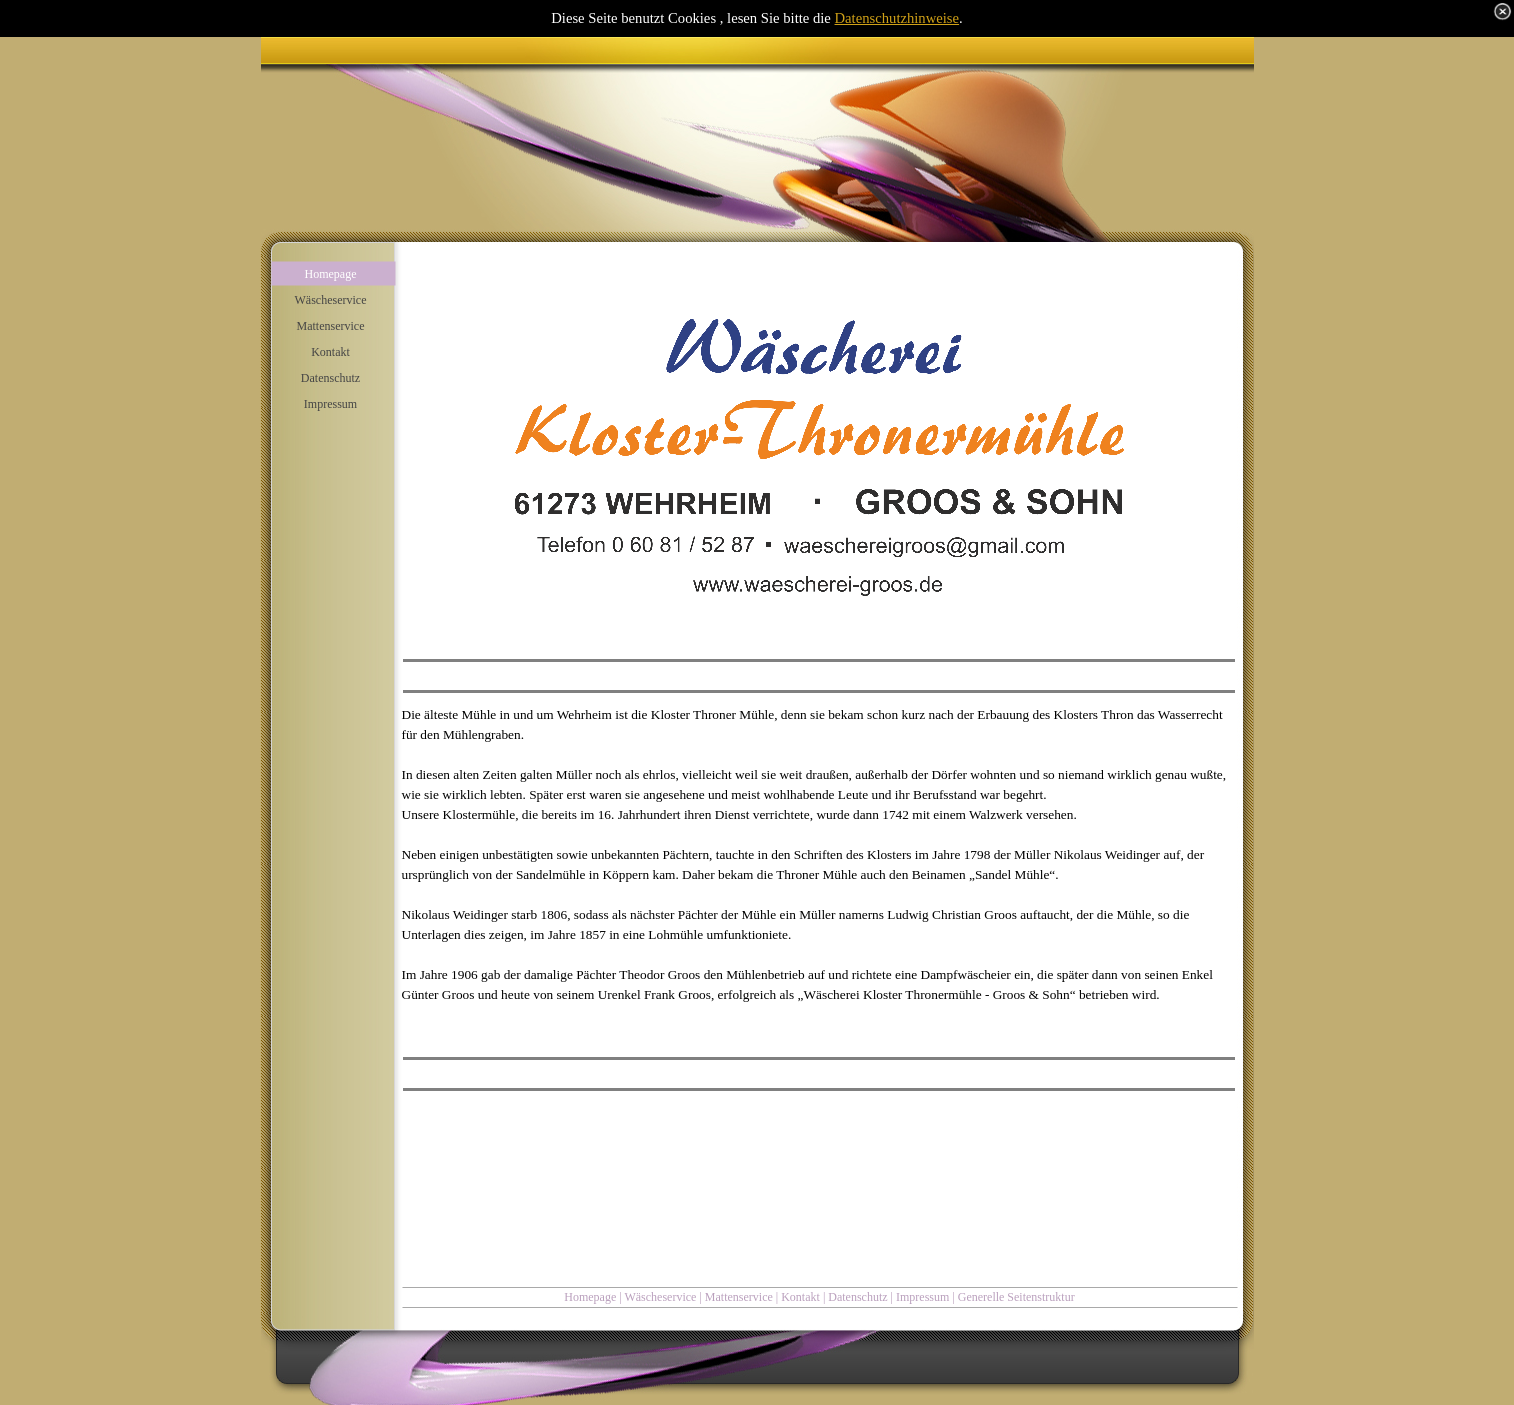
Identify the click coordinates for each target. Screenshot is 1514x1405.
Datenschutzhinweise (897, 18)
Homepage (590, 1297)
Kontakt (800, 1297)
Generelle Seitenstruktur (1016, 1297)
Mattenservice (739, 1297)
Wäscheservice (660, 1297)
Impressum (922, 1297)
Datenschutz (857, 1297)
